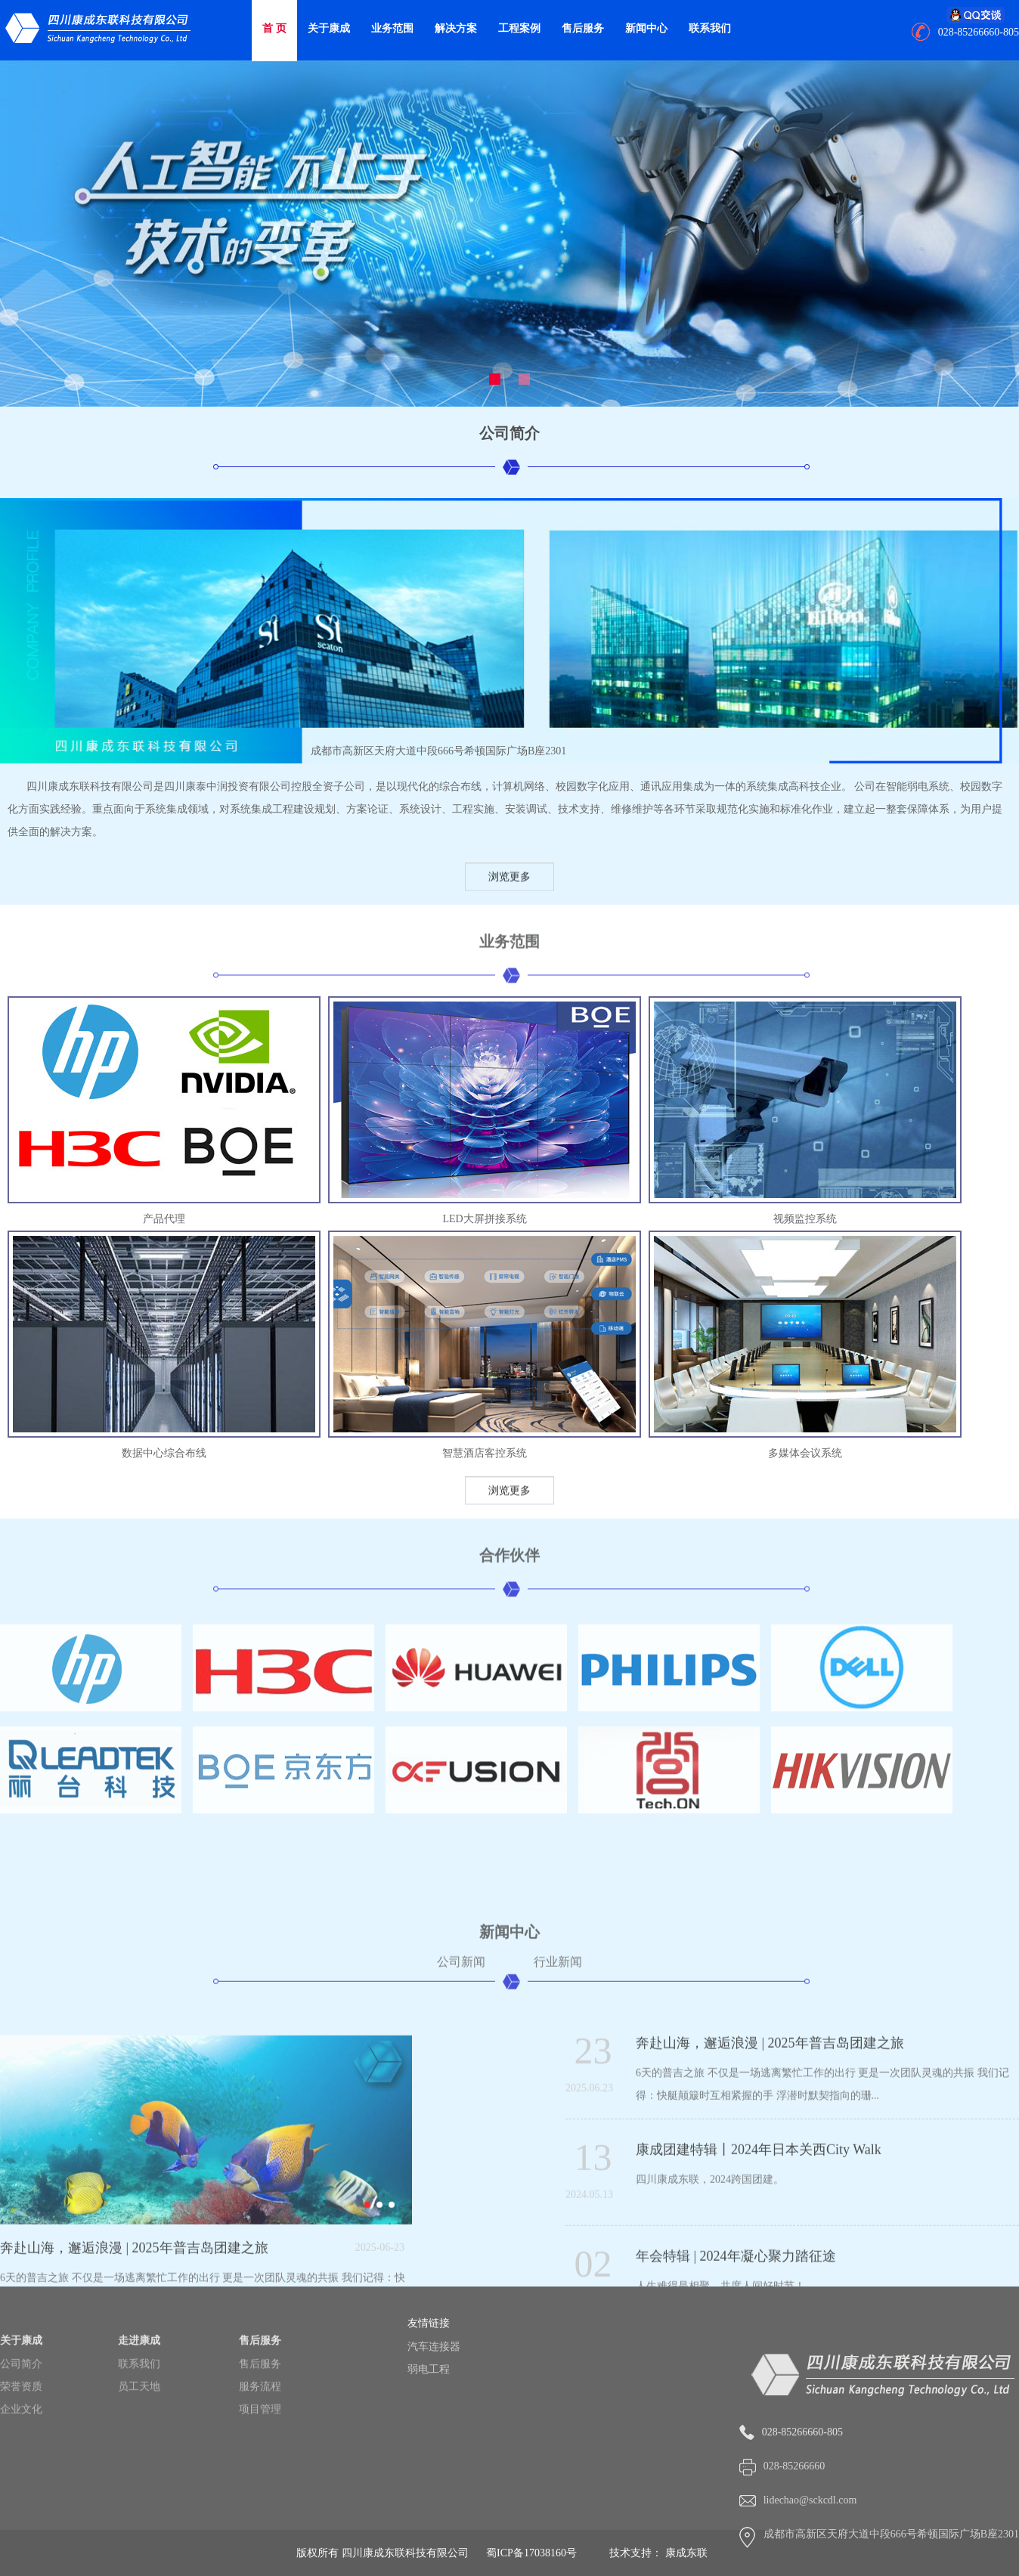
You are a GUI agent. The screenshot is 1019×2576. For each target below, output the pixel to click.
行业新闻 (558, 2199)
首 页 (274, 28)
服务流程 (260, 2446)
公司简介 (21, 2423)
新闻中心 (646, 28)
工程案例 (519, 28)
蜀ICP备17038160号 (531, 2553)
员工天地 (139, 2446)
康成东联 (686, 2553)
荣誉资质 (21, 2446)
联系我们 (710, 28)
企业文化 (21, 2469)
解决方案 (456, 28)
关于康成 (329, 28)
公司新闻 (461, 2199)
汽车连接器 (463, 2346)
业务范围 (392, 28)
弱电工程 (458, 2369)
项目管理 (260, 2469)
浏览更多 (509, 886)
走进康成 (139, 2400)
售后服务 (583, 28)
